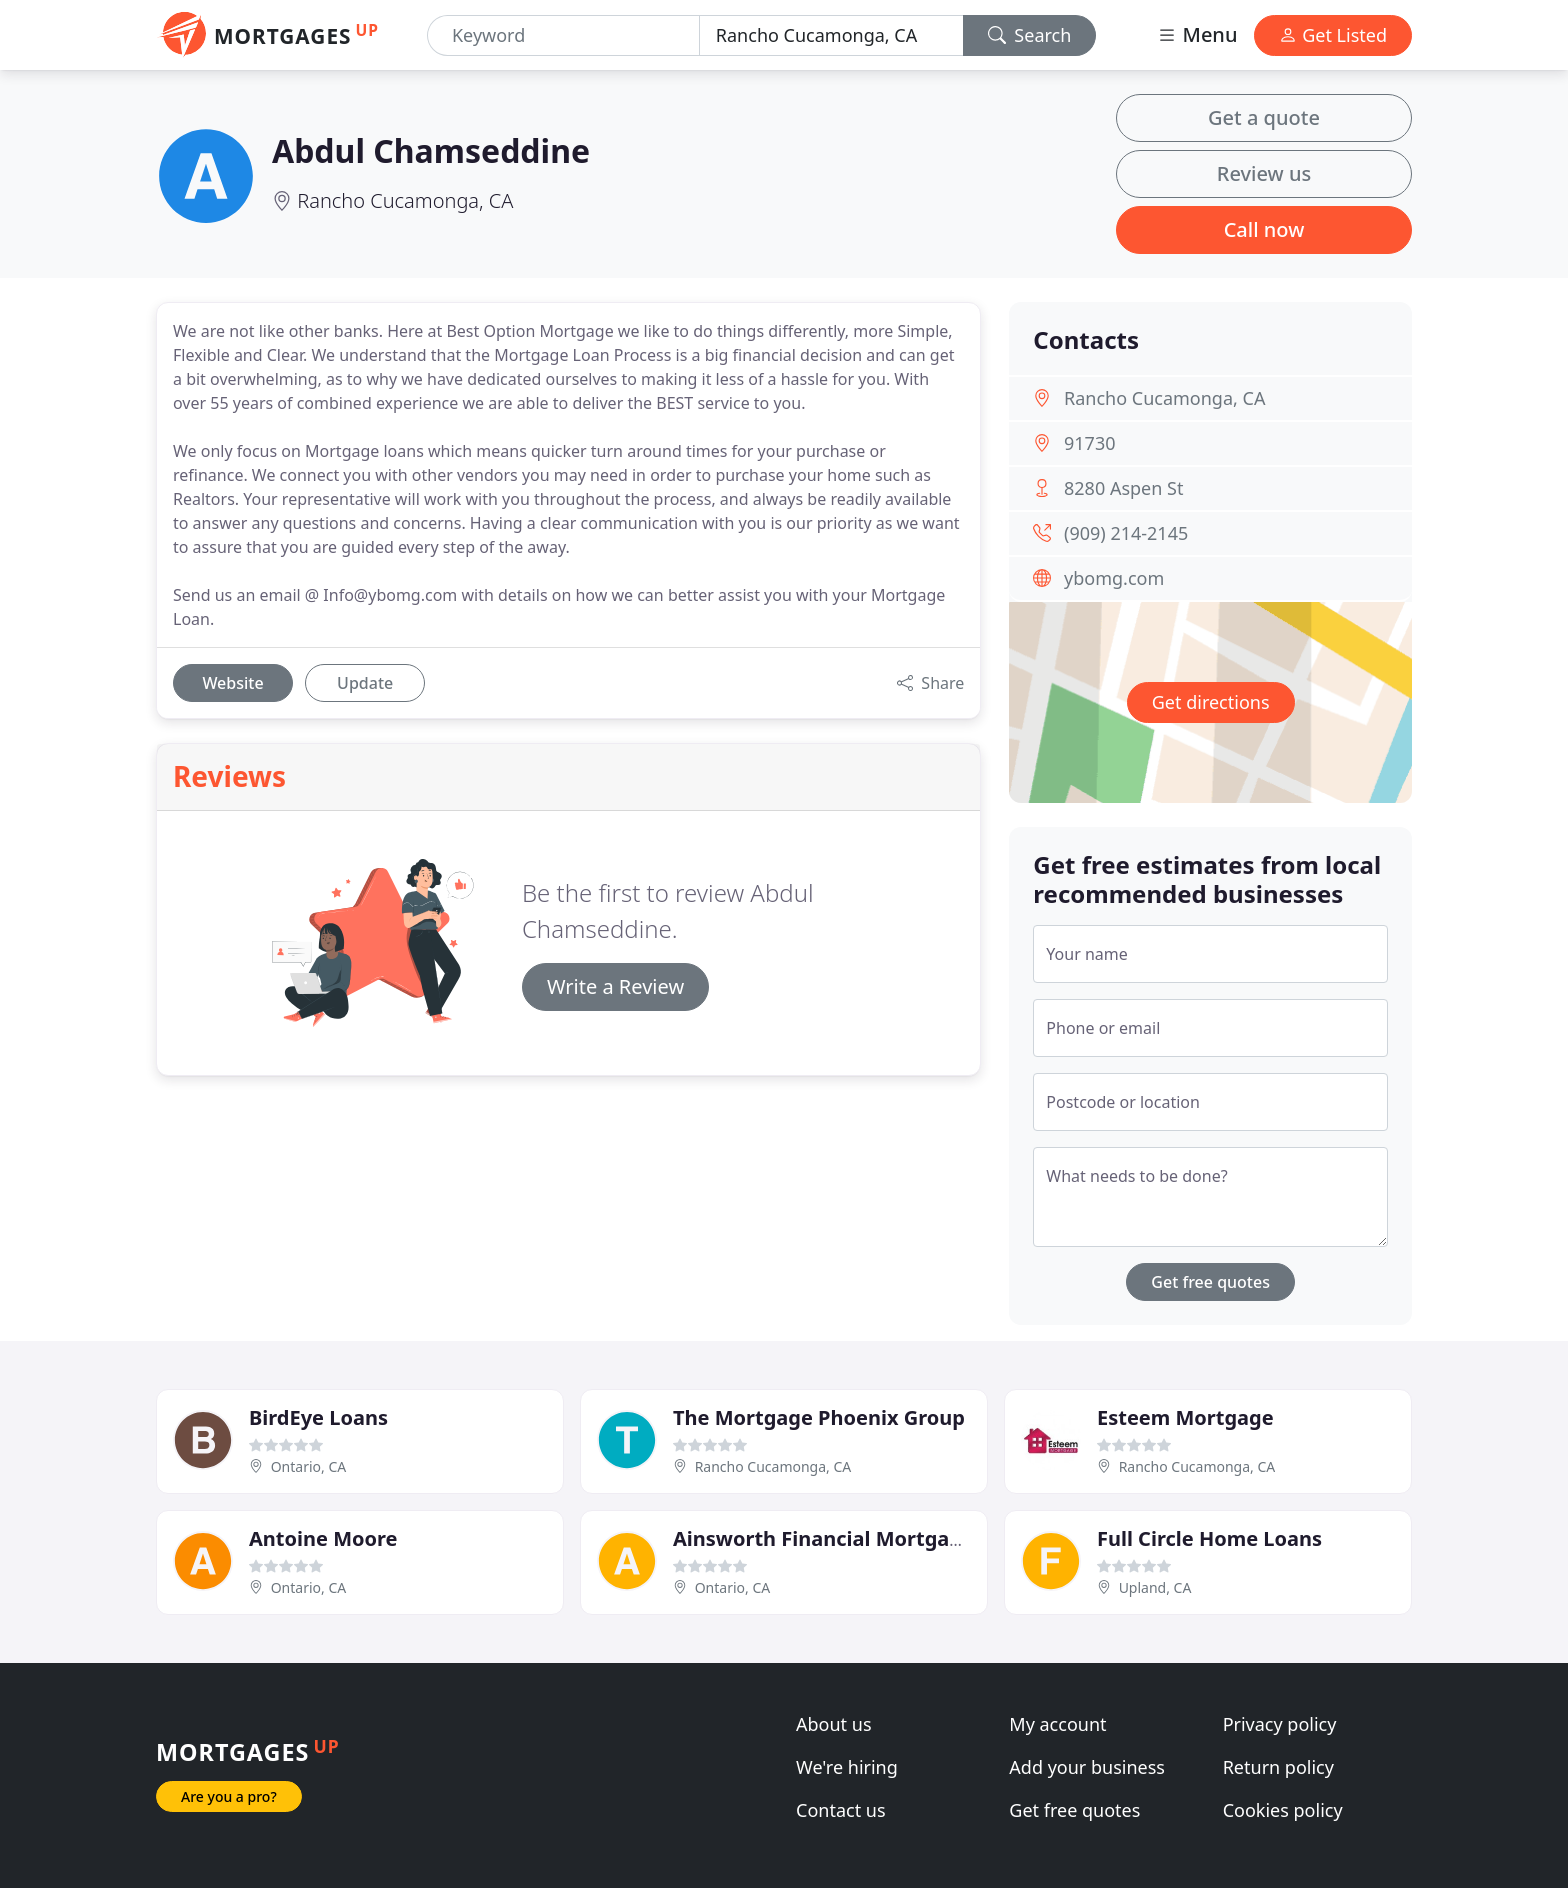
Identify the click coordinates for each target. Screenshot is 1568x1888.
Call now (1264, 229)
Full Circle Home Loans (1209, 1538)
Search (1030, 35)
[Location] (831, 35)
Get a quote (1264, 117)
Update (365, 683)
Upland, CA (1155, 1587)
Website (232, 683)
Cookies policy (1283, 1810)
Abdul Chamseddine (431, 150)
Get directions (1211, 702)
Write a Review (615, 986)
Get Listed (1333, 35)
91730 (1089, 443)
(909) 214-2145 (1126, 533)
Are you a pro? (229, 1796)
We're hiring (847, 1767)
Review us (1264, 173)
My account (1057, 1724)
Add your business (1087, 1767)
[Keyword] (563, 35)
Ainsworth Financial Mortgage (823, 1538)
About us (834, 1724)
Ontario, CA (309, 1466)
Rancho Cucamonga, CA (405, 200)
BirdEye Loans (318, 1417)
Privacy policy (1280, 1724)
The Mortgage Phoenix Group (819, 1417)
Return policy (1278, 1767)
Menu (1197, 34)
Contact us (841, 1810)
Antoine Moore (323, 1538)
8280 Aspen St (1123, 488)
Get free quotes (1210, 1282)
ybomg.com (1114, 578)
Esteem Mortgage (1185, 1417)
